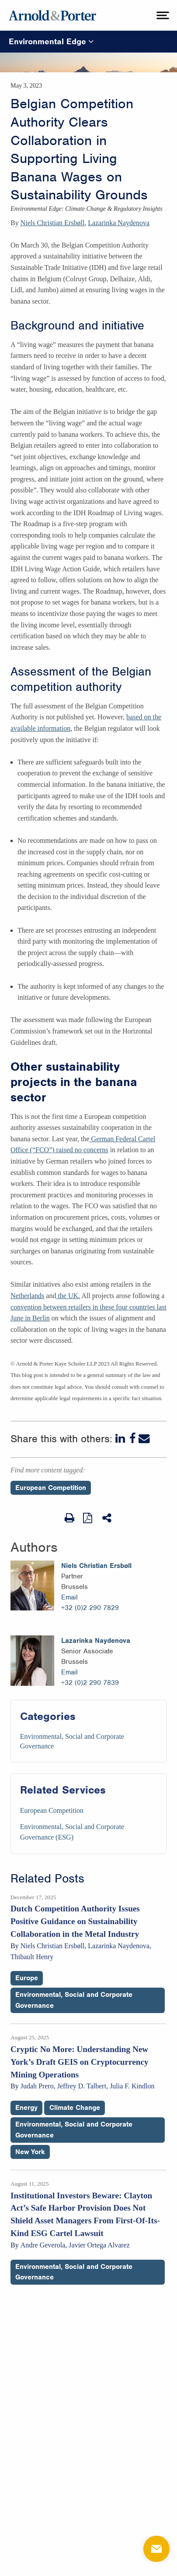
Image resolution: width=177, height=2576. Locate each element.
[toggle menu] (161, 15)
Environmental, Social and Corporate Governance (73, 2000)
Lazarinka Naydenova (118, 222)
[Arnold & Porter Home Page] (52, 15)
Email (69, 1597)
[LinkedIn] (121, 1438)
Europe (26, 1978)
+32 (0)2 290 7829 (90, 1607)
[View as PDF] (88, 1517)
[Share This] (107, 1518)
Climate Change (74, 2107)
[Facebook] (132, 1438)
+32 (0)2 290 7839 (90, 1682)
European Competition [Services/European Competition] (51, 1810)
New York (30, 2152)
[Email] (144, 1438)
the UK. (68, 1295)
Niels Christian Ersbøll (53, 222)
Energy (26, 2107)
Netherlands (27, 1295)
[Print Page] (69, 1518)
